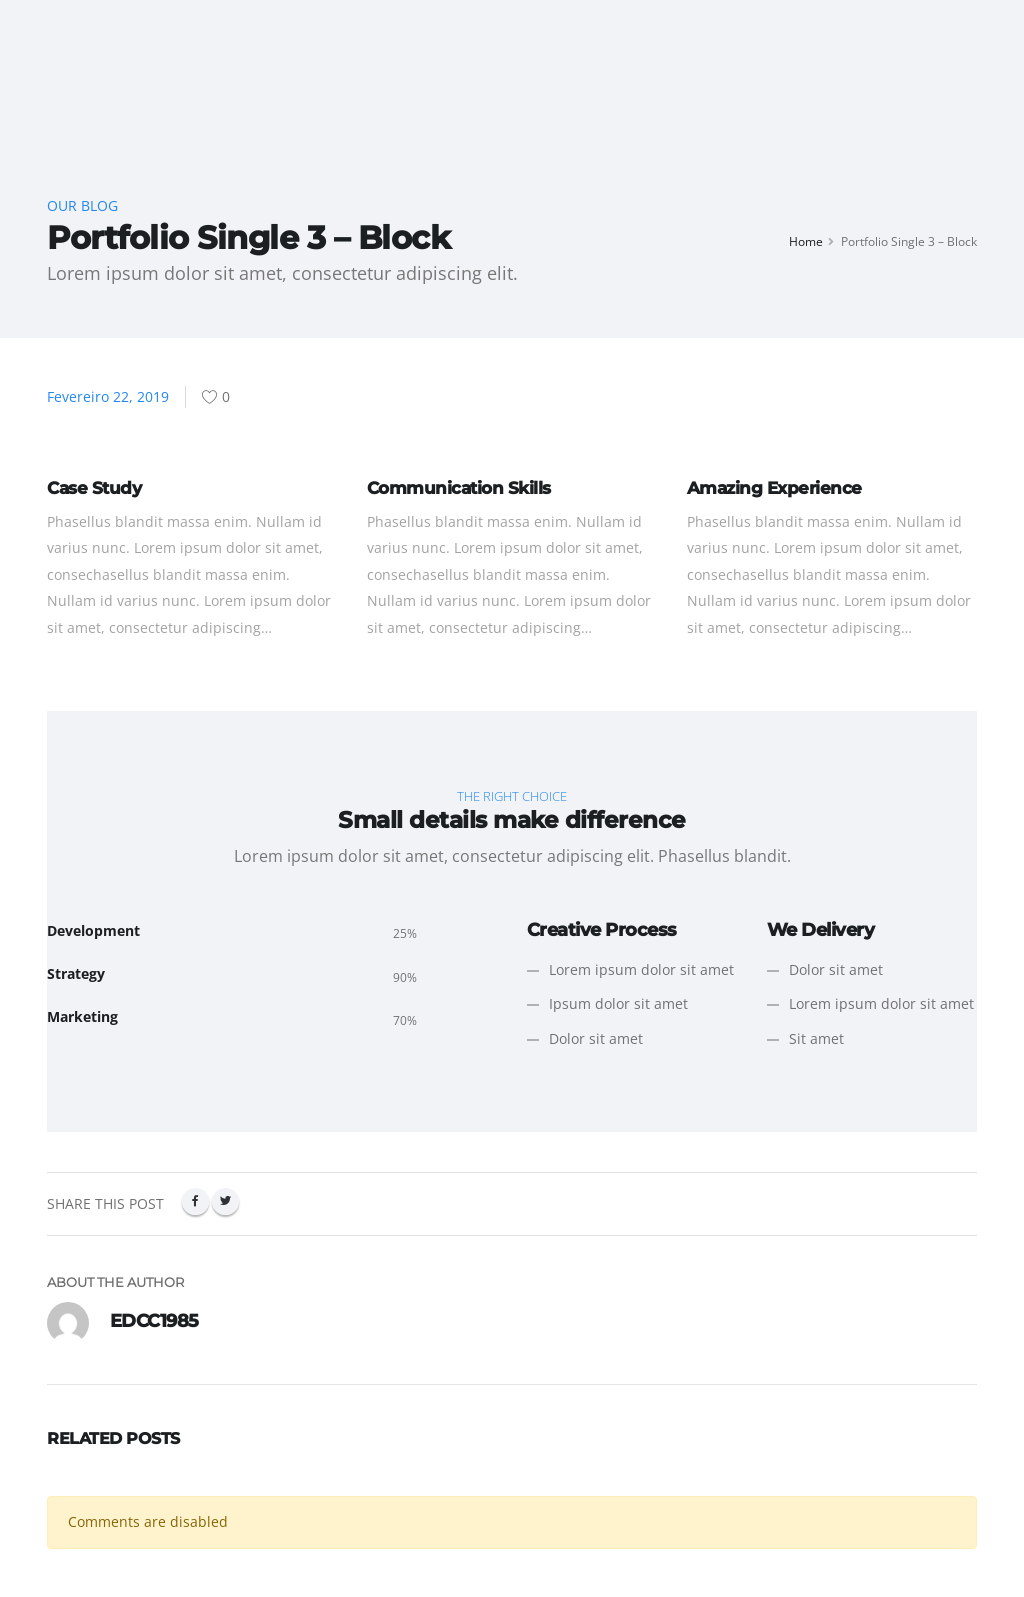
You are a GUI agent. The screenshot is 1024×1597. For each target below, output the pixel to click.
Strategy (76, 973)
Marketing (82, 1016)
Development (93, 930)
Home (806, 241)
